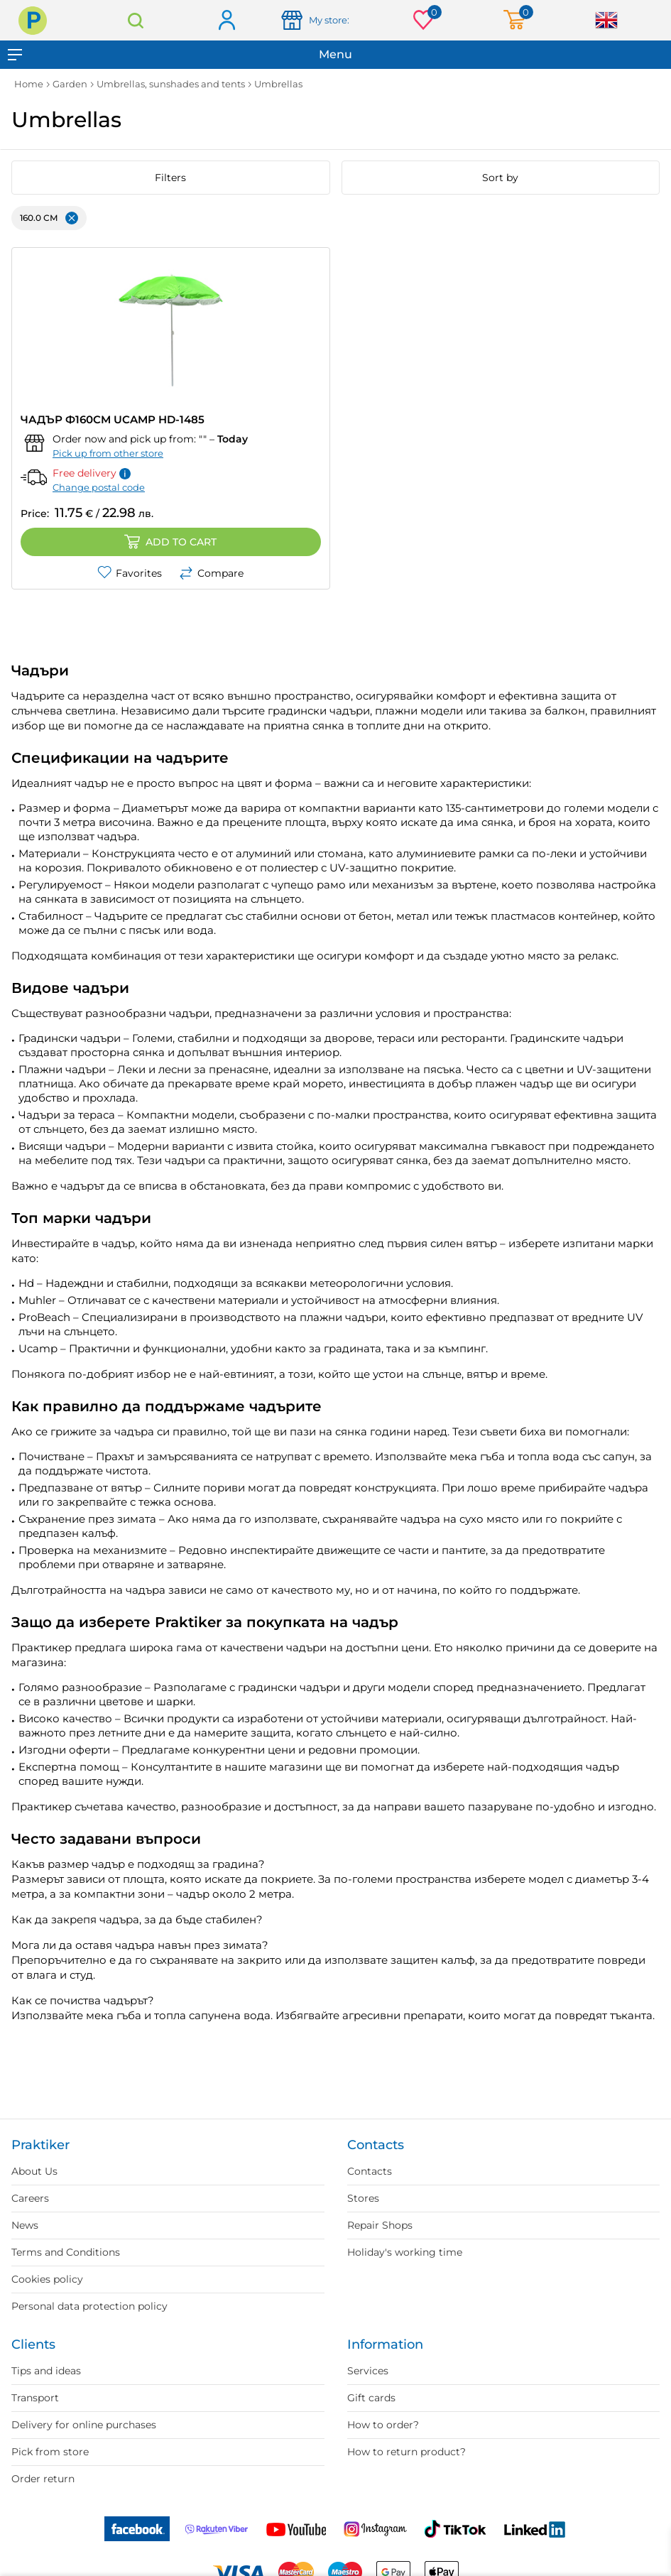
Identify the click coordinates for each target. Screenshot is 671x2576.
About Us (34, 2171)
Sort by (500, 177)
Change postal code (99, 487)
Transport (35, 2397)
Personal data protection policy (89, 2306)
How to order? (383, 2424)
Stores (363, 2198)
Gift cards (371, 2397)
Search (135, 20)
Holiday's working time (404, 2252)
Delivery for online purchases (83, 2424)
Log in (226, 21)
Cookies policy (47, 2279)
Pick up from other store (108, 453)
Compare (211, 573)
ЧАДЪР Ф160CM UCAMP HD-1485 (112, 419)
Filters (170, 177)
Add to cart (170, 542)
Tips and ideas (46, 2370)
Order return (43, 2478)
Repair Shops (380, 2225)
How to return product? (406, 2451)
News (24, 2225)
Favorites (129, 573)
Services (367, 2370)
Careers (30, 2198)
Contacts (369, 2171)
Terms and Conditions (65, 2252)
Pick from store (50, 2451)
